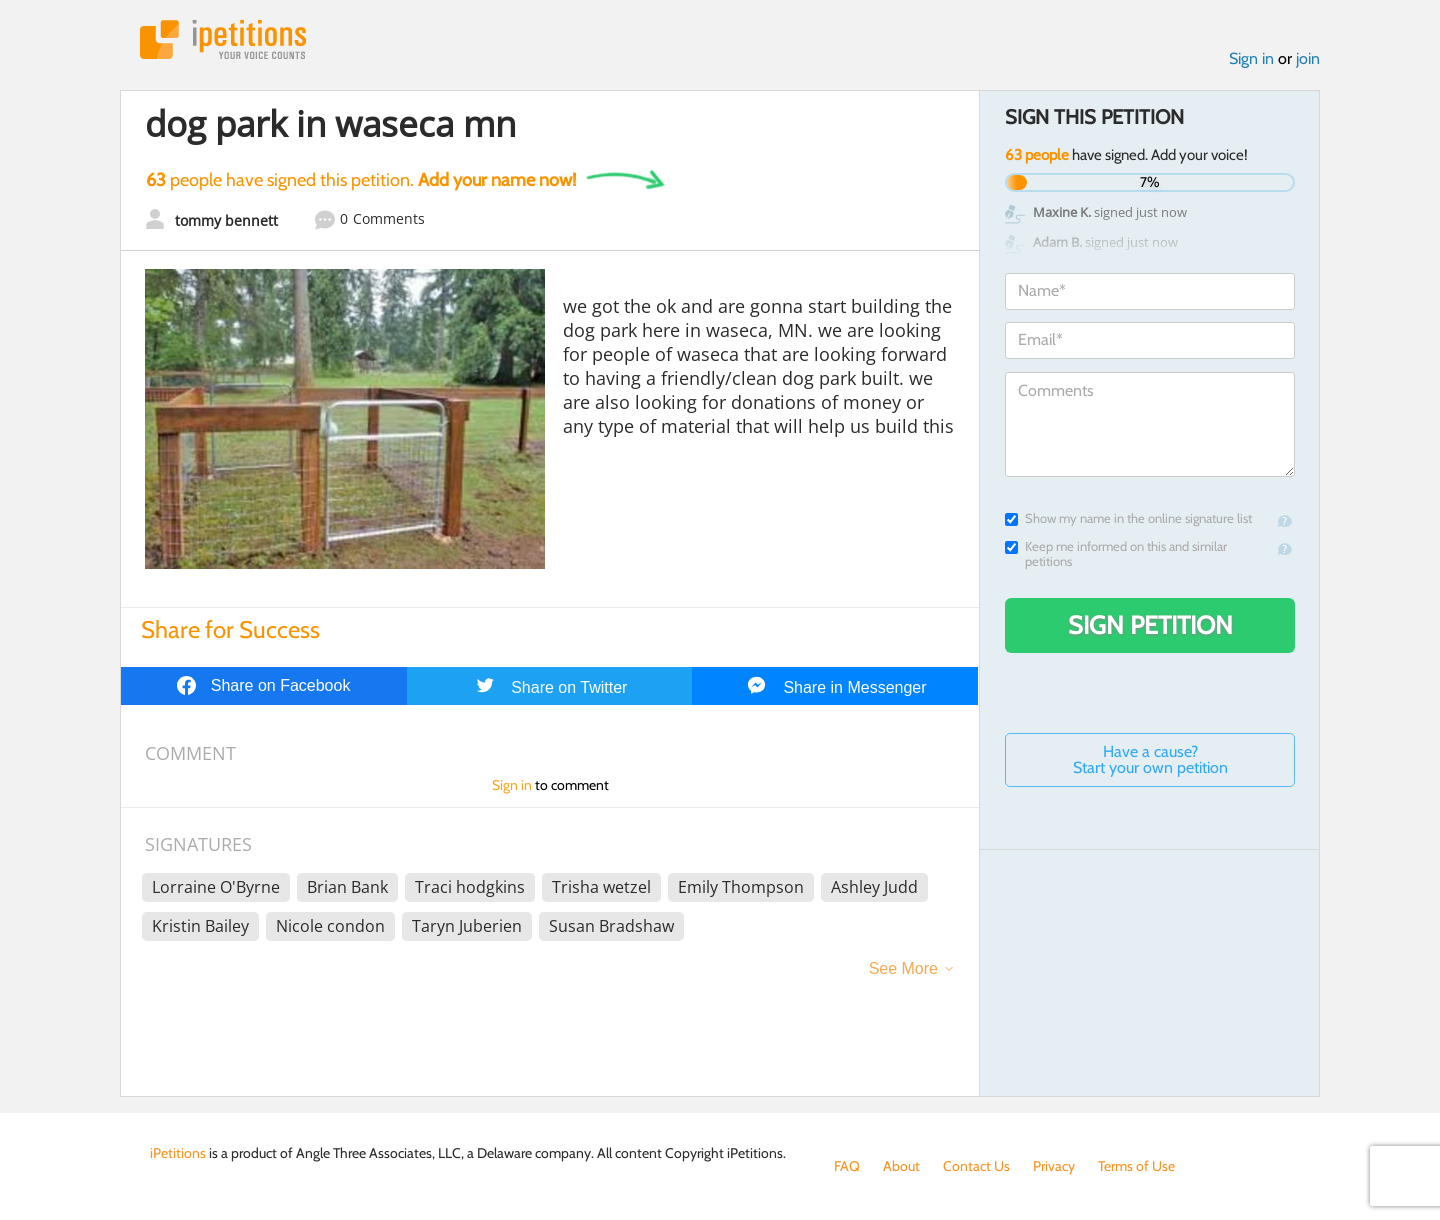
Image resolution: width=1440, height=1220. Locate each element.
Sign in (1251, 58)
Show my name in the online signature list (1128, 518)
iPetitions (223, 39)
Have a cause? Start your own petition (1150, 759)
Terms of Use (1136, 1166)
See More (903, 968)
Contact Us (976, 1166)
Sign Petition (1150, 625)
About (901, 1166)
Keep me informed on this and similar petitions (1116, 554)
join (1308, 58)
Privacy (1054, 1166)
